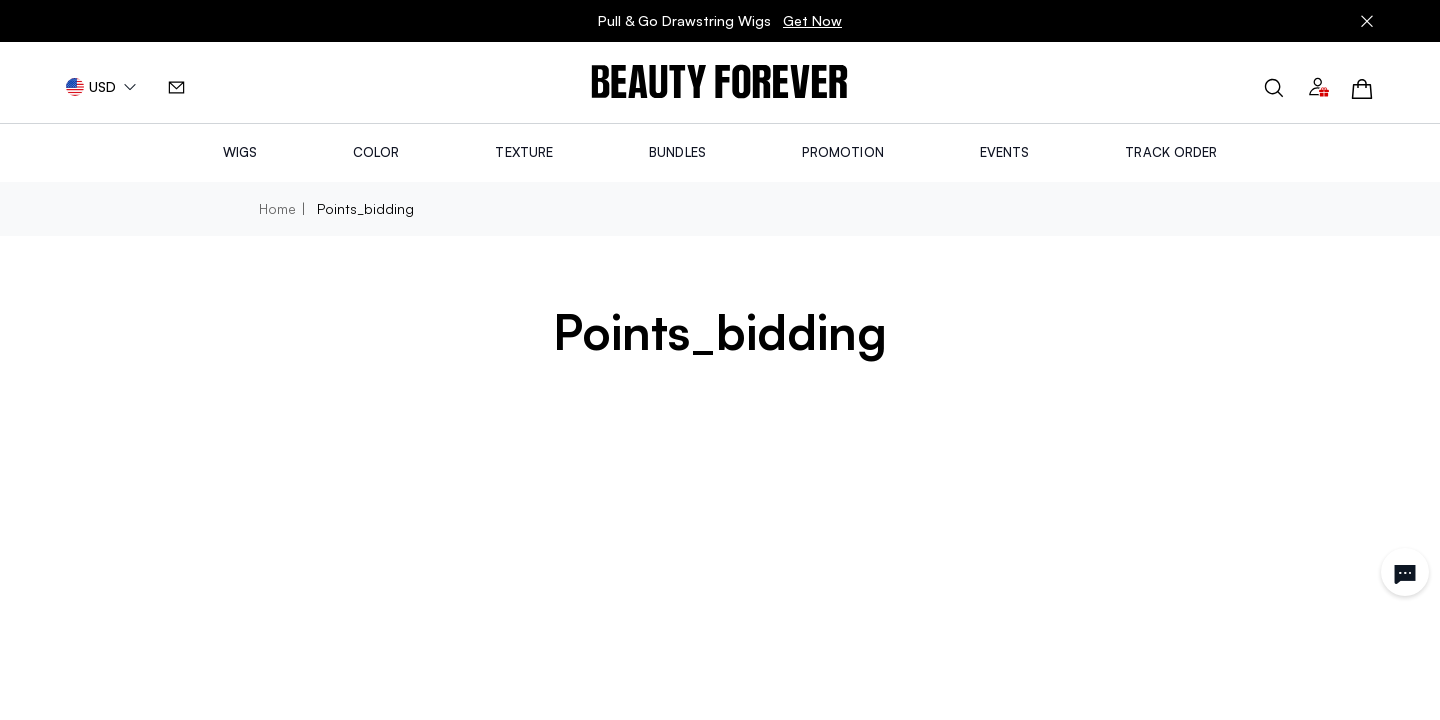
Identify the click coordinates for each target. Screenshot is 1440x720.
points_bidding (365, 208)
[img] (719, 82)
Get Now (812, 20)
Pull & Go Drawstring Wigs (720, 21)
